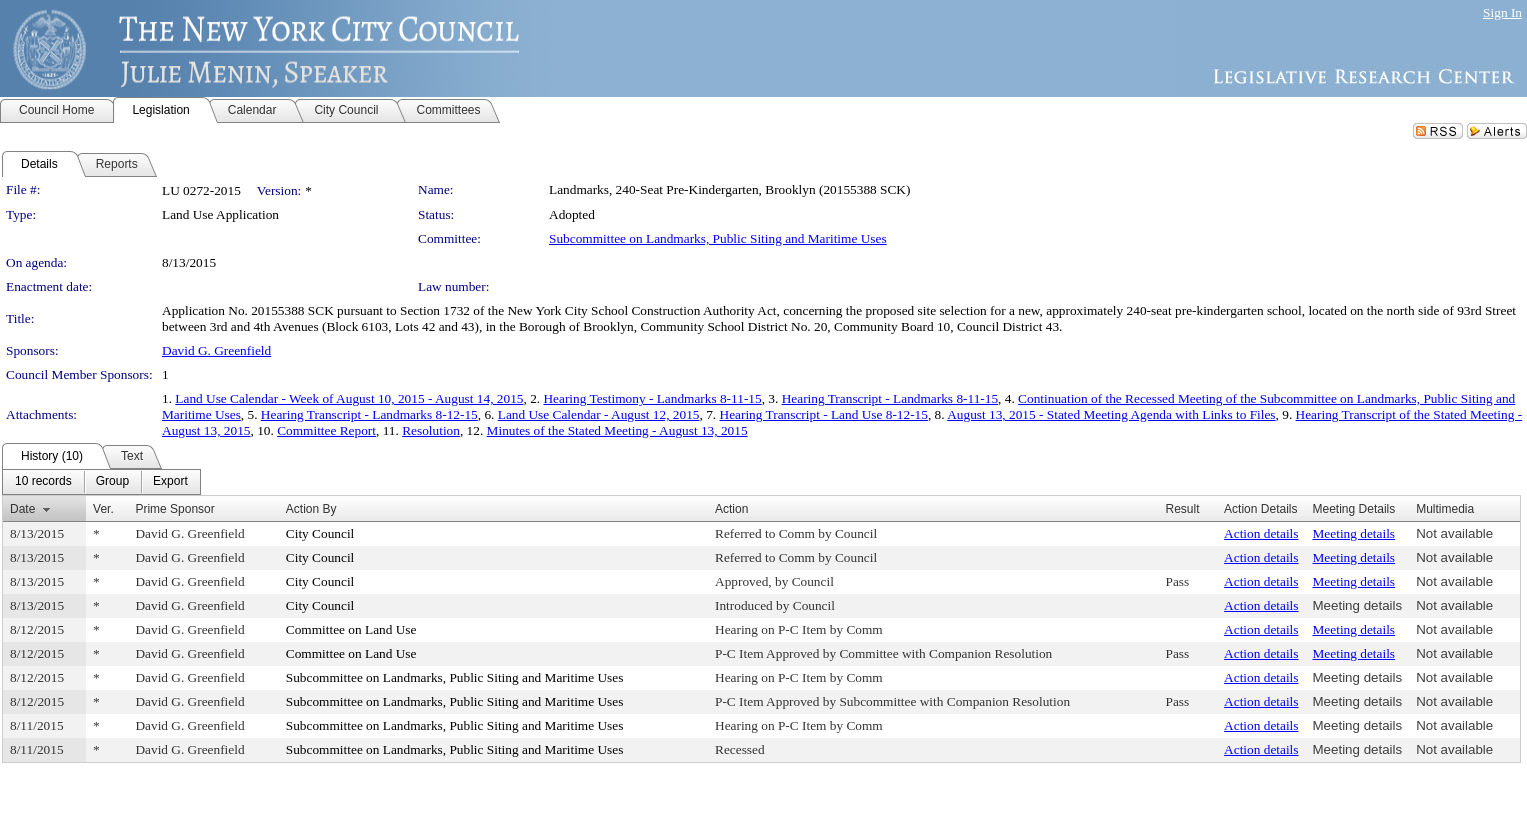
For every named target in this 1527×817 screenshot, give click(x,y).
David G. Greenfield (216, 350)
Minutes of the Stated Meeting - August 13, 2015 (617, 430)
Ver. (103, 509)
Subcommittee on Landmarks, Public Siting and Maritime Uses (718, 238)
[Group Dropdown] (112, 482)
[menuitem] (43, 482)
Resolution (431, 430)
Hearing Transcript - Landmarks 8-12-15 (369, 414)
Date (22, 509)
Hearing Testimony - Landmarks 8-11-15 (652, 398)
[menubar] (101, 482)
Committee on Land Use (351, 629)
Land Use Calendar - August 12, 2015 (599, 414)
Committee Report (326, 430)
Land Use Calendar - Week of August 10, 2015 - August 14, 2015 (349, 398)
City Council (320, 533)
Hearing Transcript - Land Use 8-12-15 (824, 414)
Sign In (1502, 12)
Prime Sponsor (174, 509)
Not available (1454, 533)
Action (731, 509)
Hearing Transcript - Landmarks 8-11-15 (890, 398)
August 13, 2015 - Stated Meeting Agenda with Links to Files (1111, 414)
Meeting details (1354, 533)
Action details (1261, 533)
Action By (311, 509)
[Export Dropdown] (170, 482)
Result (1183, 509)
